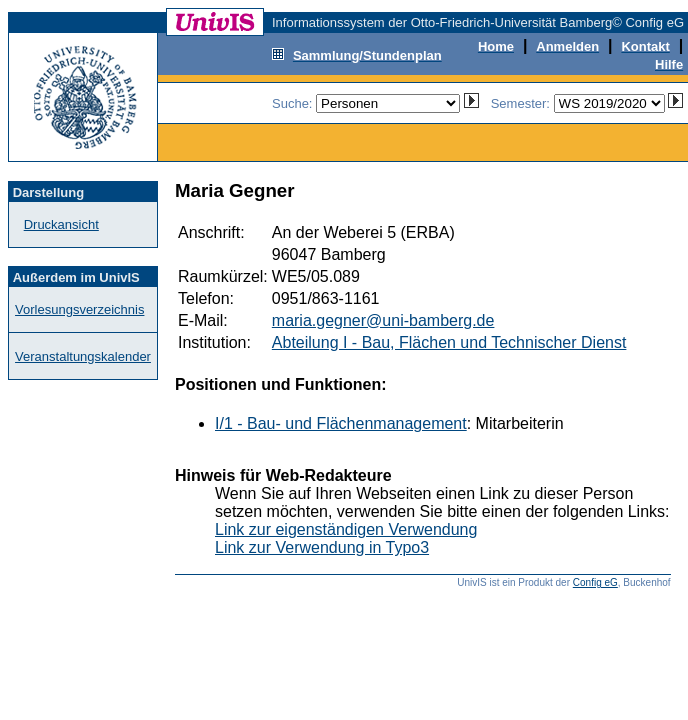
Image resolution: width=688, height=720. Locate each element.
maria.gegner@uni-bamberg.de (383, 320)
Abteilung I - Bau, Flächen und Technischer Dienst (449, 342)
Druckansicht (61, 224)
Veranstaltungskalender (83, 356)
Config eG (595, 582)
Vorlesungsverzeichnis (79, 309)
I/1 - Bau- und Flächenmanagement (341, 423)
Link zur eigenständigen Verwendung (346, 529)
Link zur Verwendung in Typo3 (322, 547)
